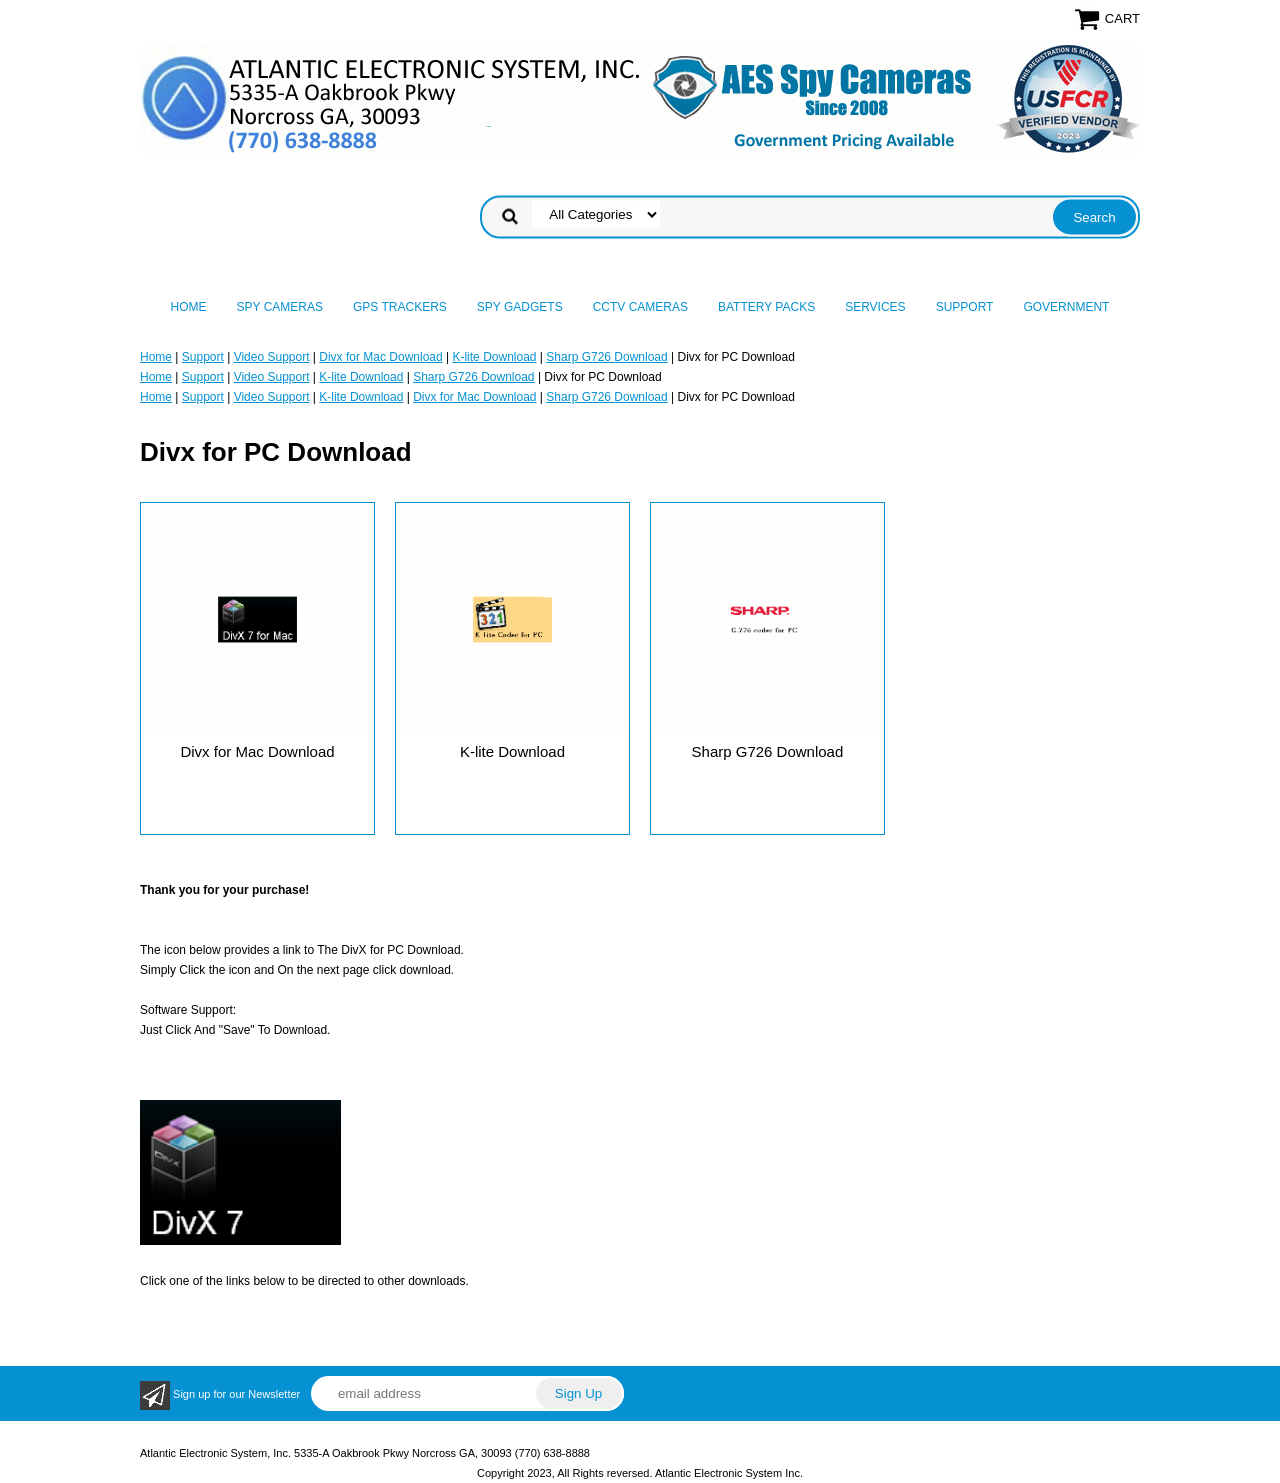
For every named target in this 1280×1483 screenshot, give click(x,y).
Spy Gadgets (520, 307)
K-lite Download (494, 357)
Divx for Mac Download (380, 357)
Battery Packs (766, 307)
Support (965, 307)
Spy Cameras (280, 307)
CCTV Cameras (640, 307)
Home (189, 307)
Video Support (272, 357)
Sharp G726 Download (606, 357)
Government (1066, 307)
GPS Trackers (400, 307)
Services (875, 307)
